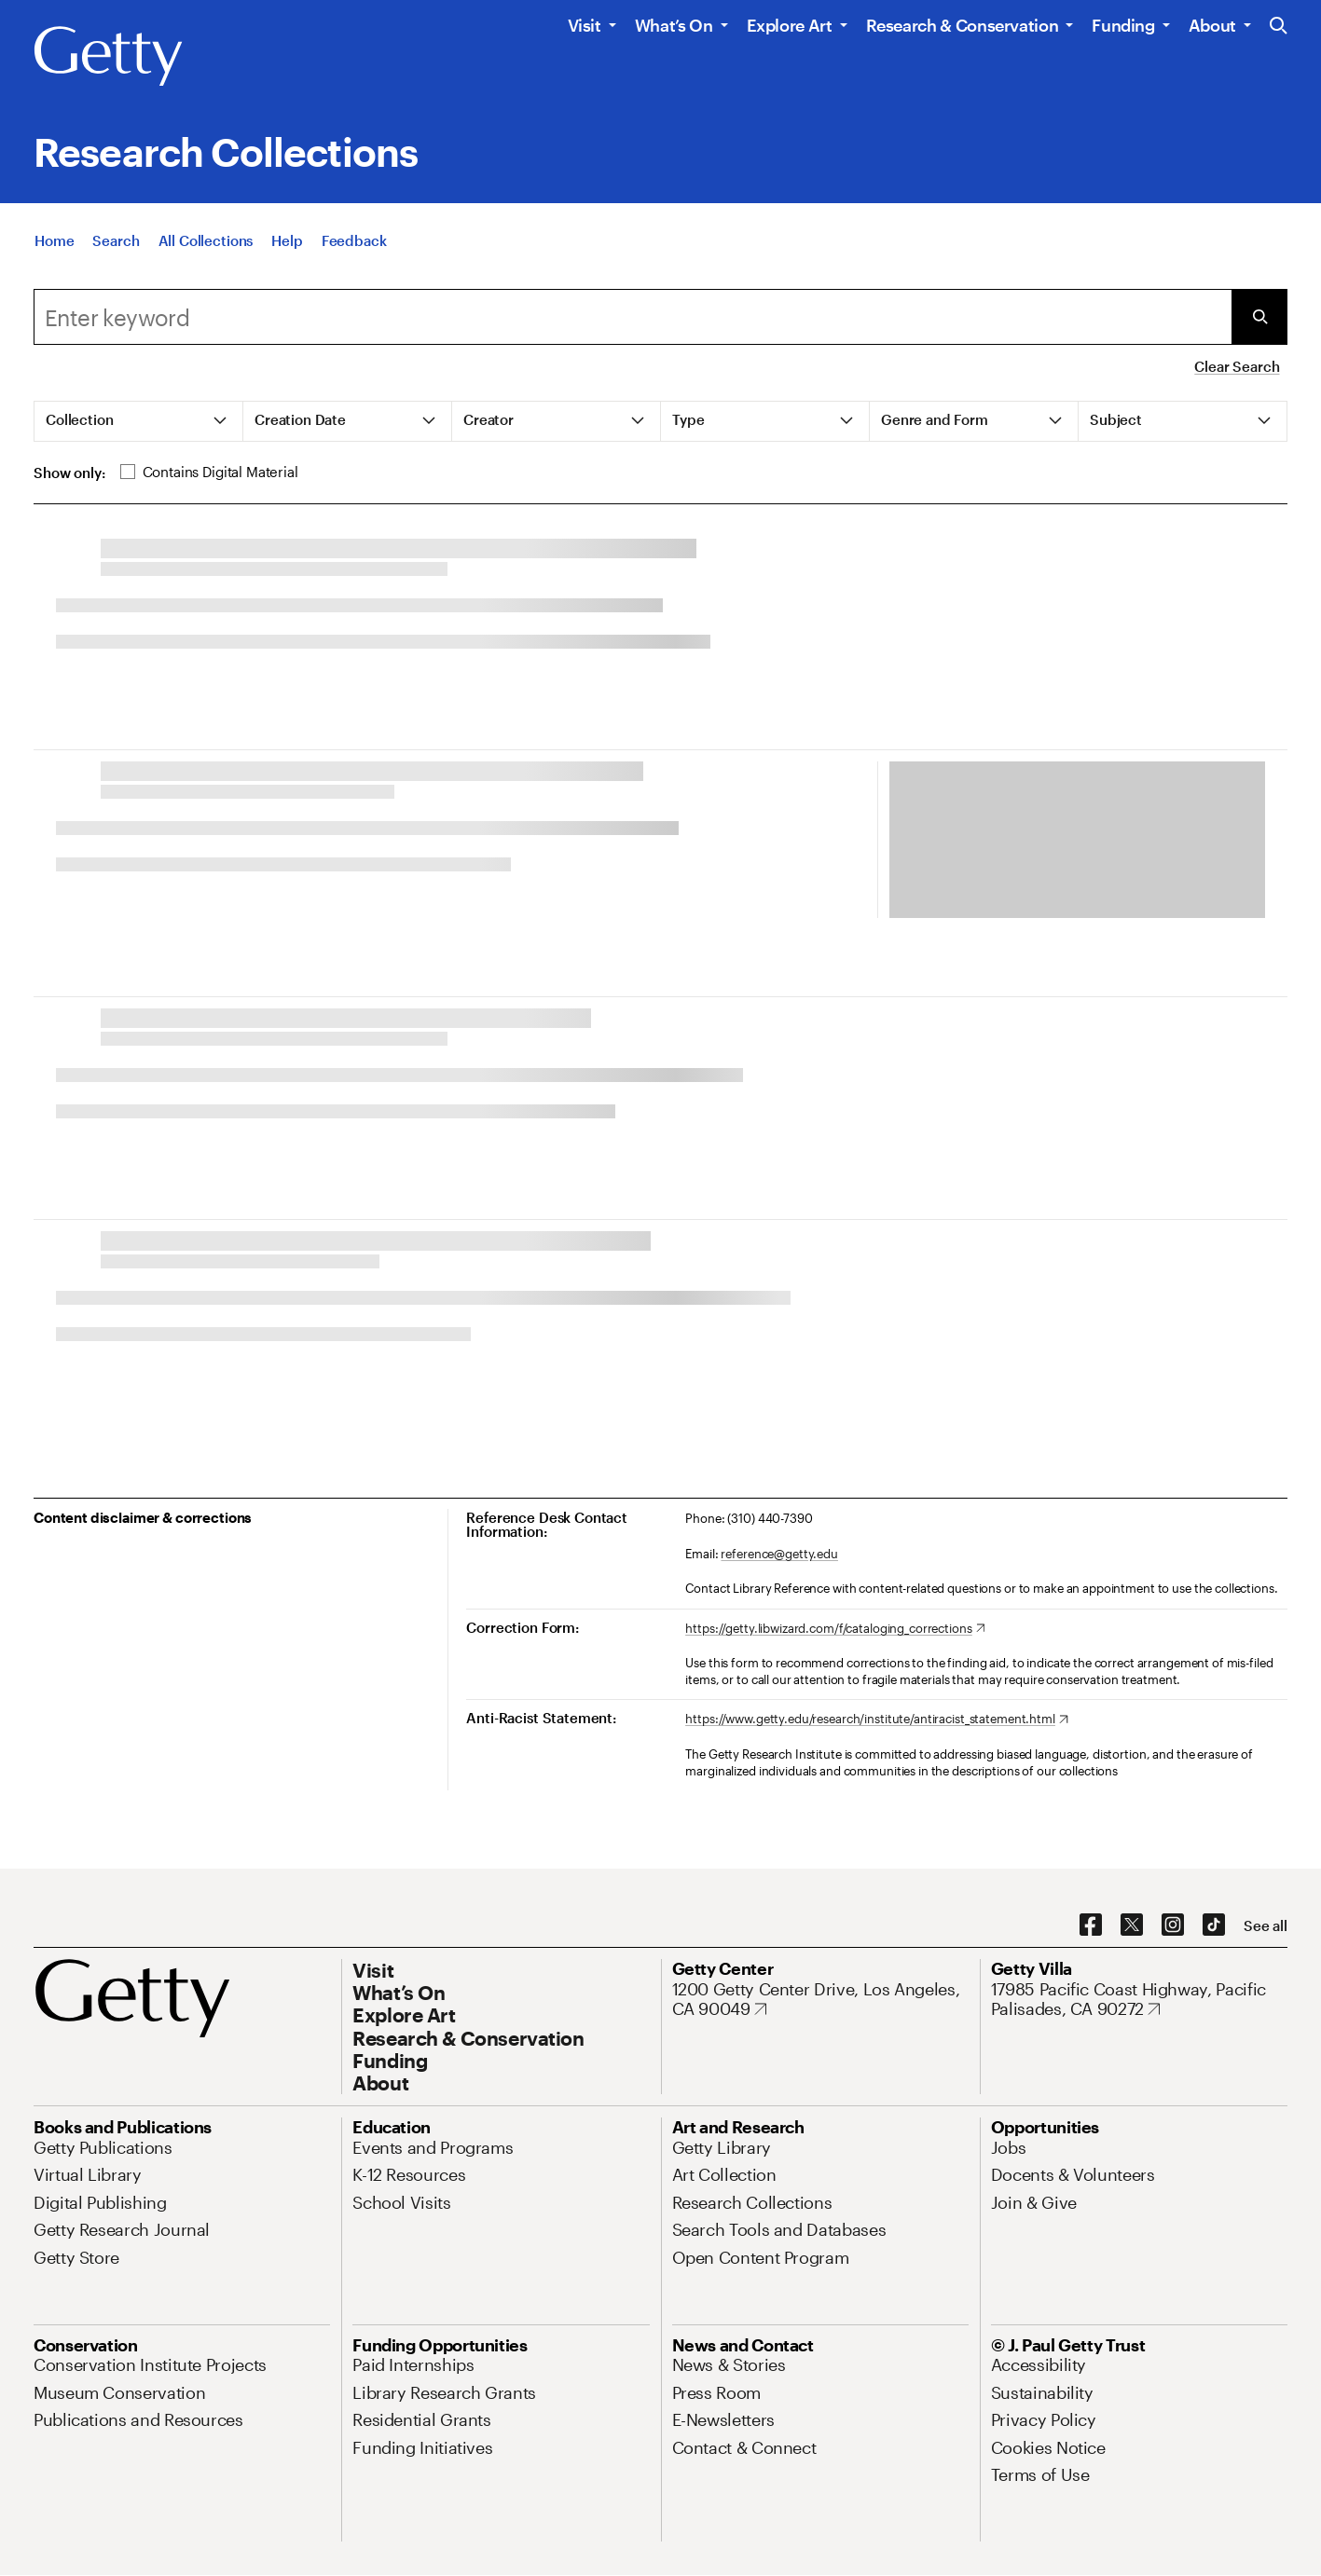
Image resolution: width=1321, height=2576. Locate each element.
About (1212, 25)
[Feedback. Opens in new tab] (354, 240)
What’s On (674, 25)
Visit (584, 25)
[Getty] (108, 57)
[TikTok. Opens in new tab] (1214, 1925)
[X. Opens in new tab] (1132, 1925)
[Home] (54, 240)
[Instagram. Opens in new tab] (1173, 1925)
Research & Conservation (962, 25)
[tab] (138, 421)
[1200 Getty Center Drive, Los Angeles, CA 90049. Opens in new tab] (820, 2000)
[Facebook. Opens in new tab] (1091, 1925)
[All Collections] (206, 240)
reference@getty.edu (779, 1553)
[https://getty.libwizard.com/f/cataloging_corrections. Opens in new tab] (834, 1629)
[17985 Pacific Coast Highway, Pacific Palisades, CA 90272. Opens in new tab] (1139, 2000)
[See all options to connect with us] (1265, 1926)
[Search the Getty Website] (1278, 26)
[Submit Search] (1259, 317)
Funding (1123, 25)
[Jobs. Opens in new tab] (1008, 2147)
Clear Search (1236, 366)
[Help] (286, 240)
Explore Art (790, 25)
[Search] (115, 240)
